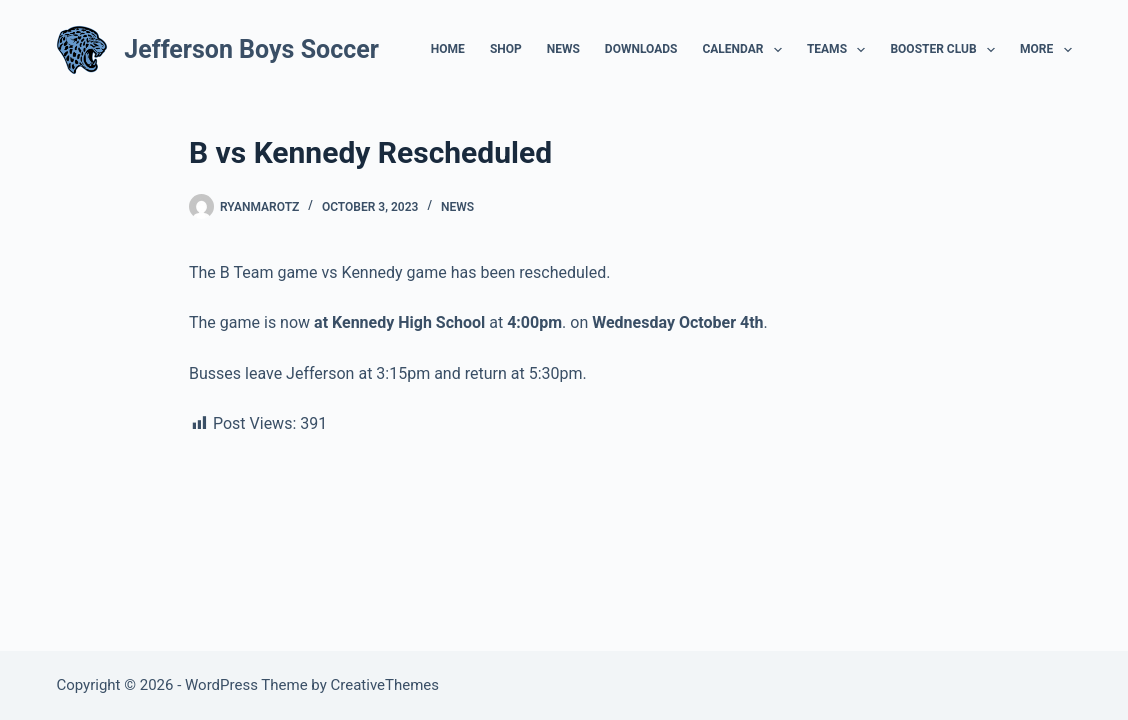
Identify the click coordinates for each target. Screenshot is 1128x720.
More (1046, 50)
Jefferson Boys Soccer (251, 49)
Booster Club (946, 50)
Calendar (745, 50)
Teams (840, 50)
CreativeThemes (385, 685)
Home (448, 49)
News (563, 49)
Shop (506, 49)
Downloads (641, 49)
